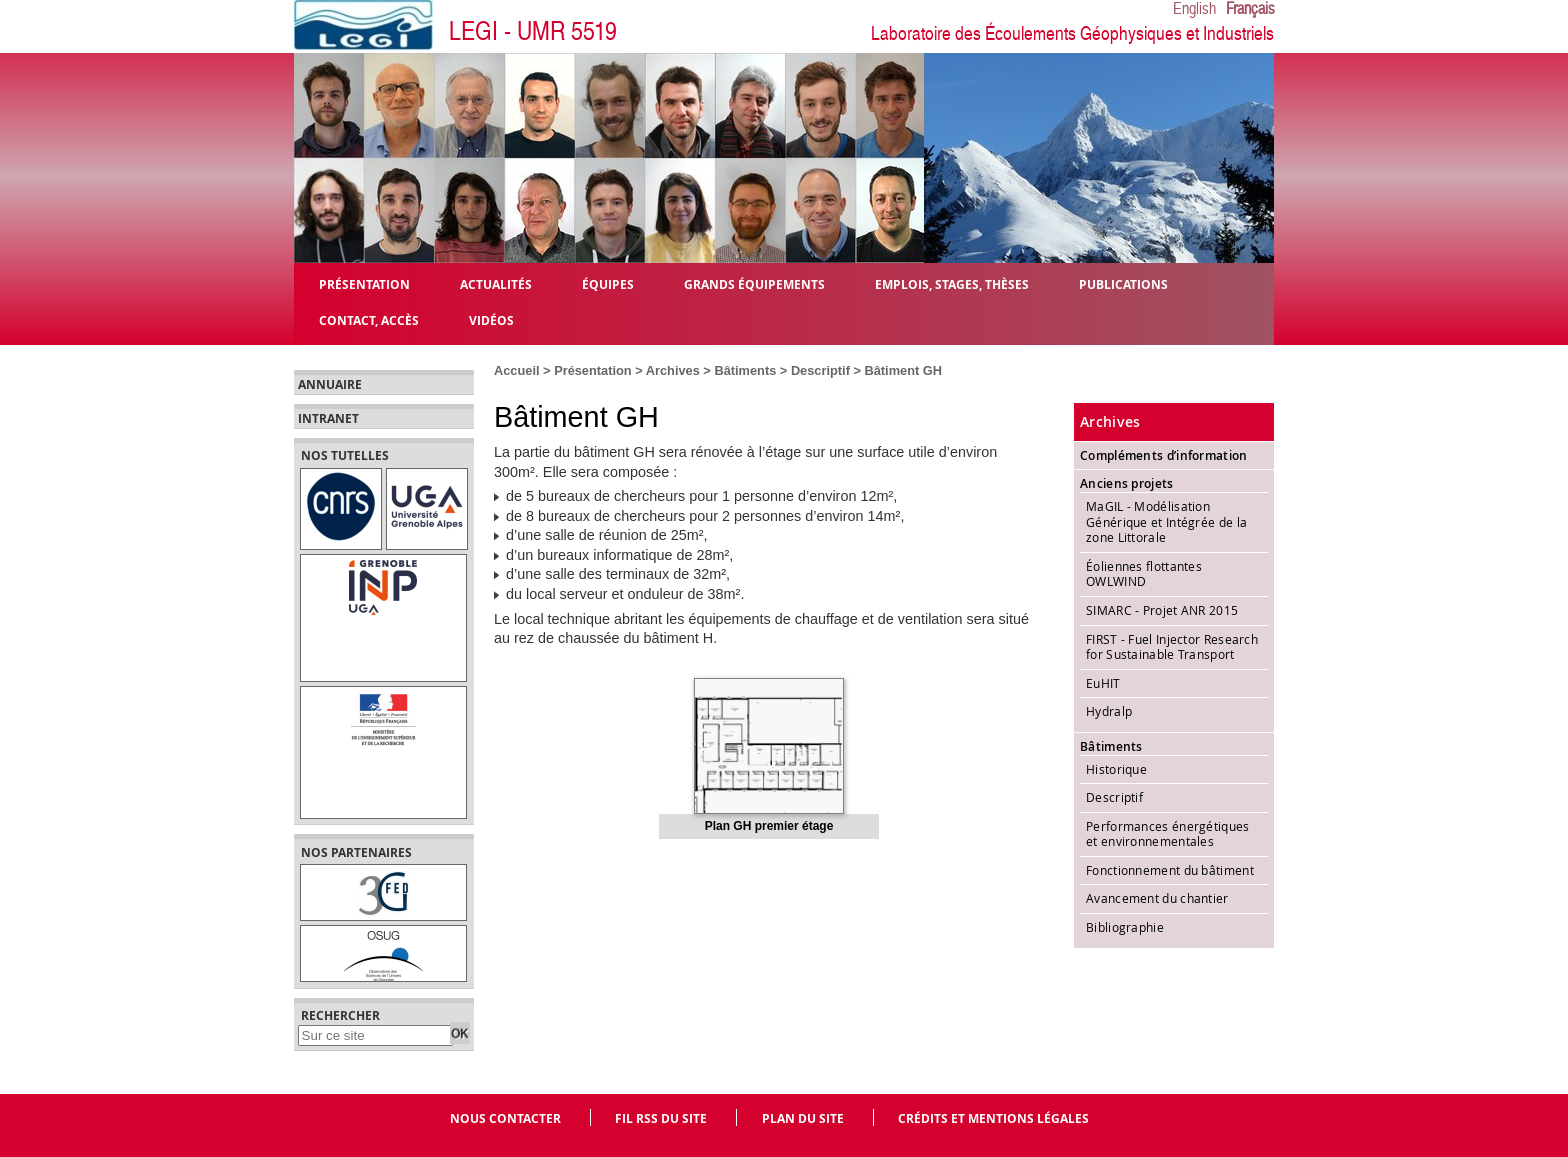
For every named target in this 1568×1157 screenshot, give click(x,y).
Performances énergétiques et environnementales (1168, 834)
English (1194, 9)
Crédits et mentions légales (993, 1118)
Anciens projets (1127, 483)
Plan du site (803, 1118)
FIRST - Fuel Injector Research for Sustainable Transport (1172, 647)
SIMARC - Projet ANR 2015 (1162, 610)
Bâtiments (745, 370)
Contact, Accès (369, 319)
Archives (673, 370)
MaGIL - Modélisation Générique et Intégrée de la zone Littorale (1166, 521)
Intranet (328, 419)
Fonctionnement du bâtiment (1170, 870)
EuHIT (1103, 683)
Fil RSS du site (661, 1118)
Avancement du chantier (1157, 898)
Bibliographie (1125, 927)
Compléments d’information (1164, 455)
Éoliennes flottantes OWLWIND (1144, 574)
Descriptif (820, 370)
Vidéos (491, 319)
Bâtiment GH (904, 370)
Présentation (593, 370)
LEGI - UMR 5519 (533, 31)
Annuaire (330, 385)
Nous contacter (505, 1118)
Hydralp (1109, 711)
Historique (1116, 769)
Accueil (517, 370)
